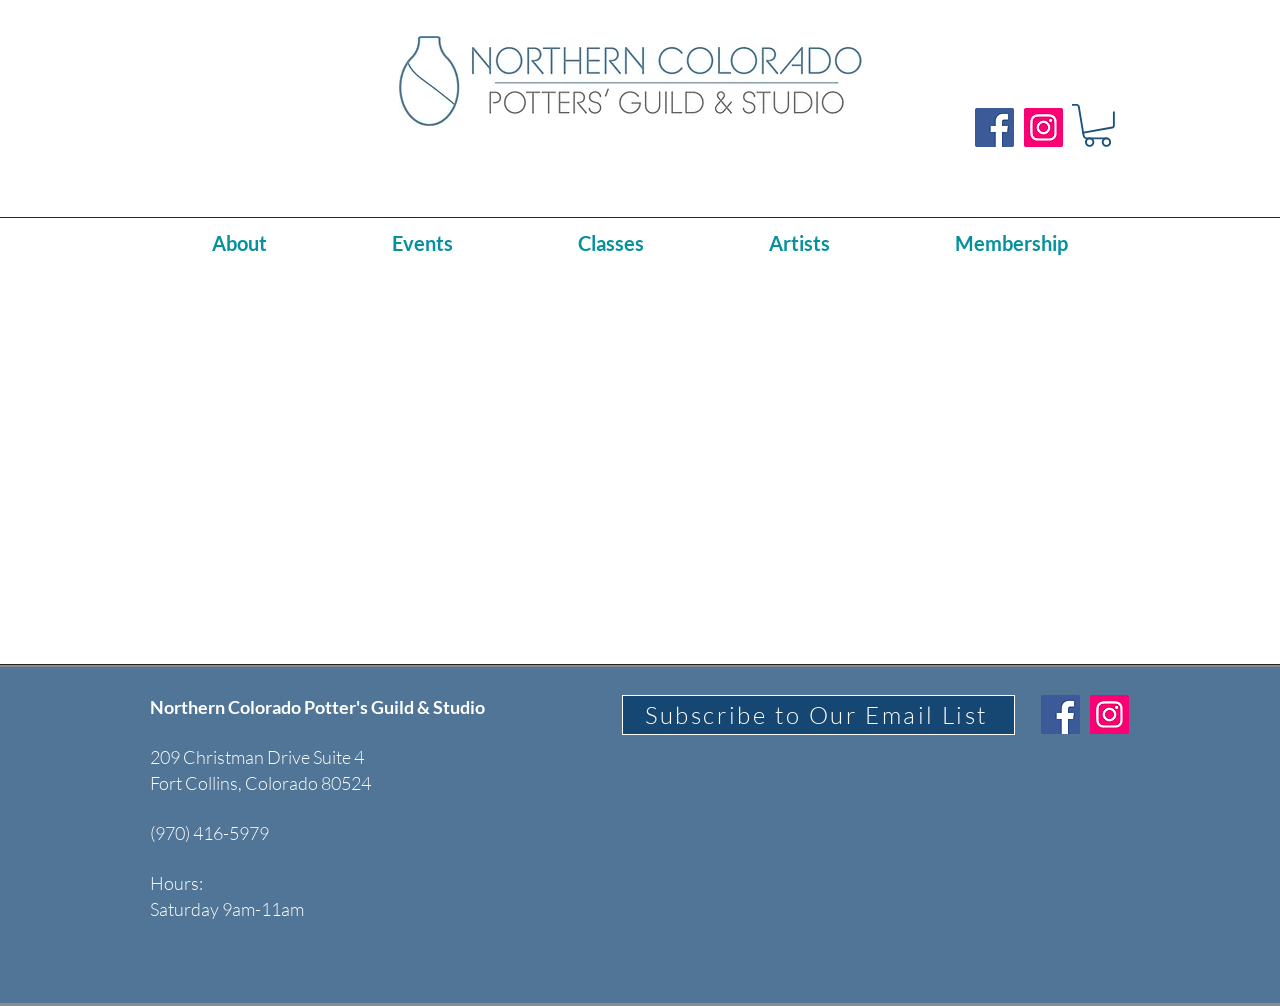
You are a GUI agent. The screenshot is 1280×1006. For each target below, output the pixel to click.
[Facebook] (994, 127)
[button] (1097, 125)
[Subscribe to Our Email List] (818, 715)
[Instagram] (1043, 127)
